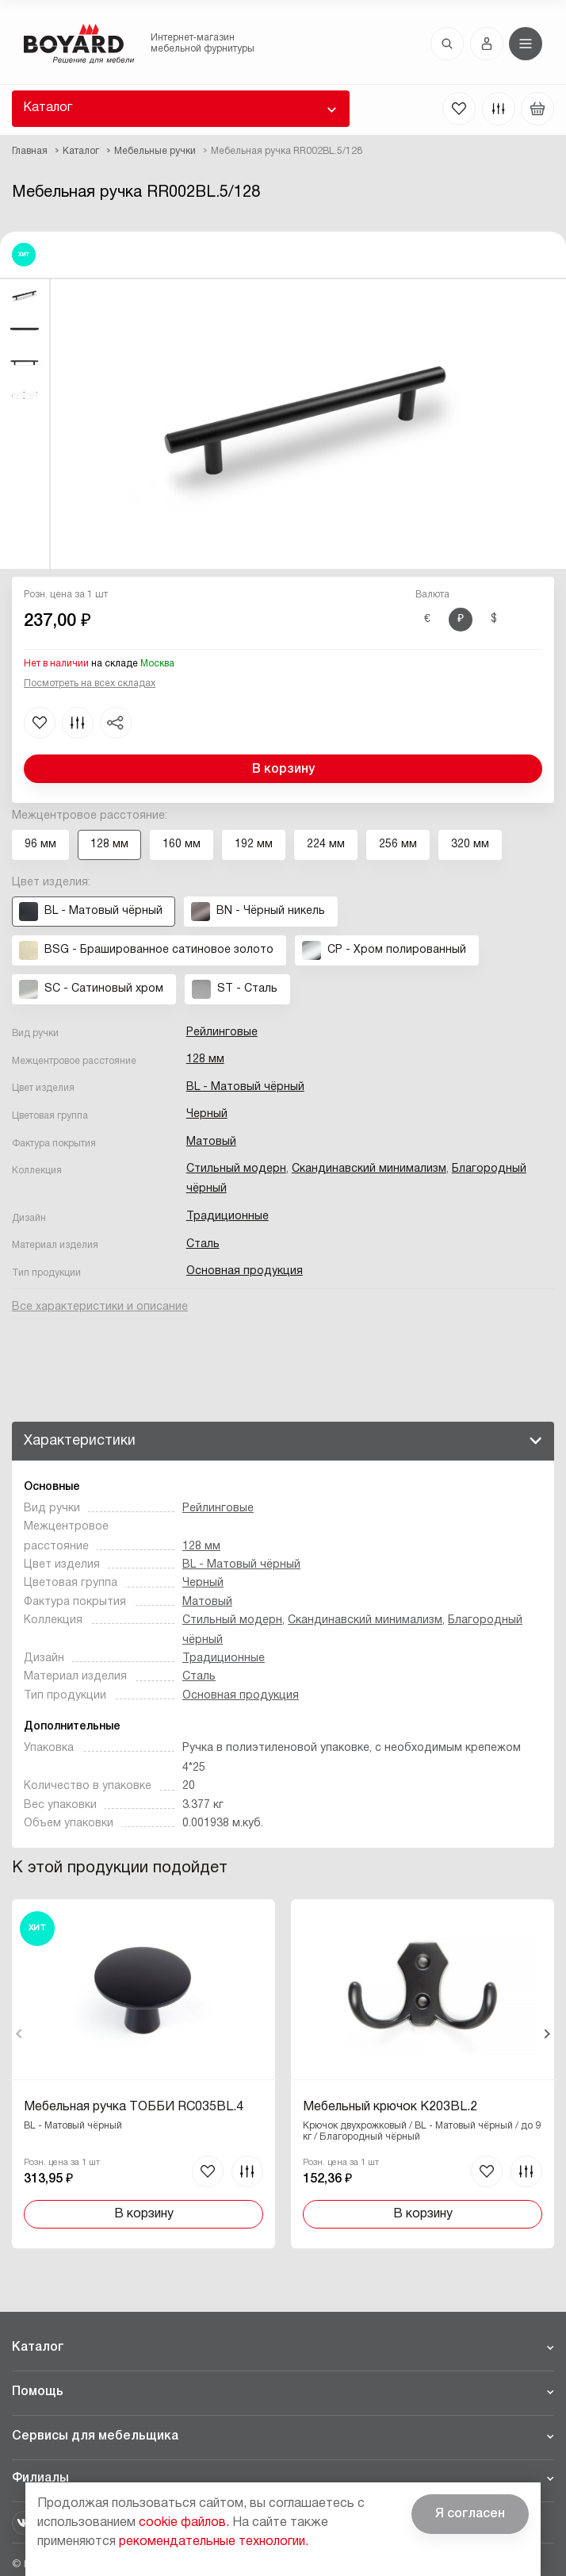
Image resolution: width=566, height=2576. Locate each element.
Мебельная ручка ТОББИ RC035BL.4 (133, 2107)
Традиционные (227, 1216)
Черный (207, 1114)
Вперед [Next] (546, 2034)
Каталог (47, 107)
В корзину (283, 769)
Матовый (211, 1142)
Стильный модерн (236, 1169)
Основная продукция (244, 1271)
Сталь (203, 1244)
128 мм (205, 1059)
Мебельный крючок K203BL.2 (389, 2107)
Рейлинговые (222, 1032)
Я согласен (470, 2514)
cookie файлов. (184, 2522)
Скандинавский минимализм (369, 1169)
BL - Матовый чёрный (245, 1087)
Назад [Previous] (19, 2034)
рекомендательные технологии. (213, 2541)
